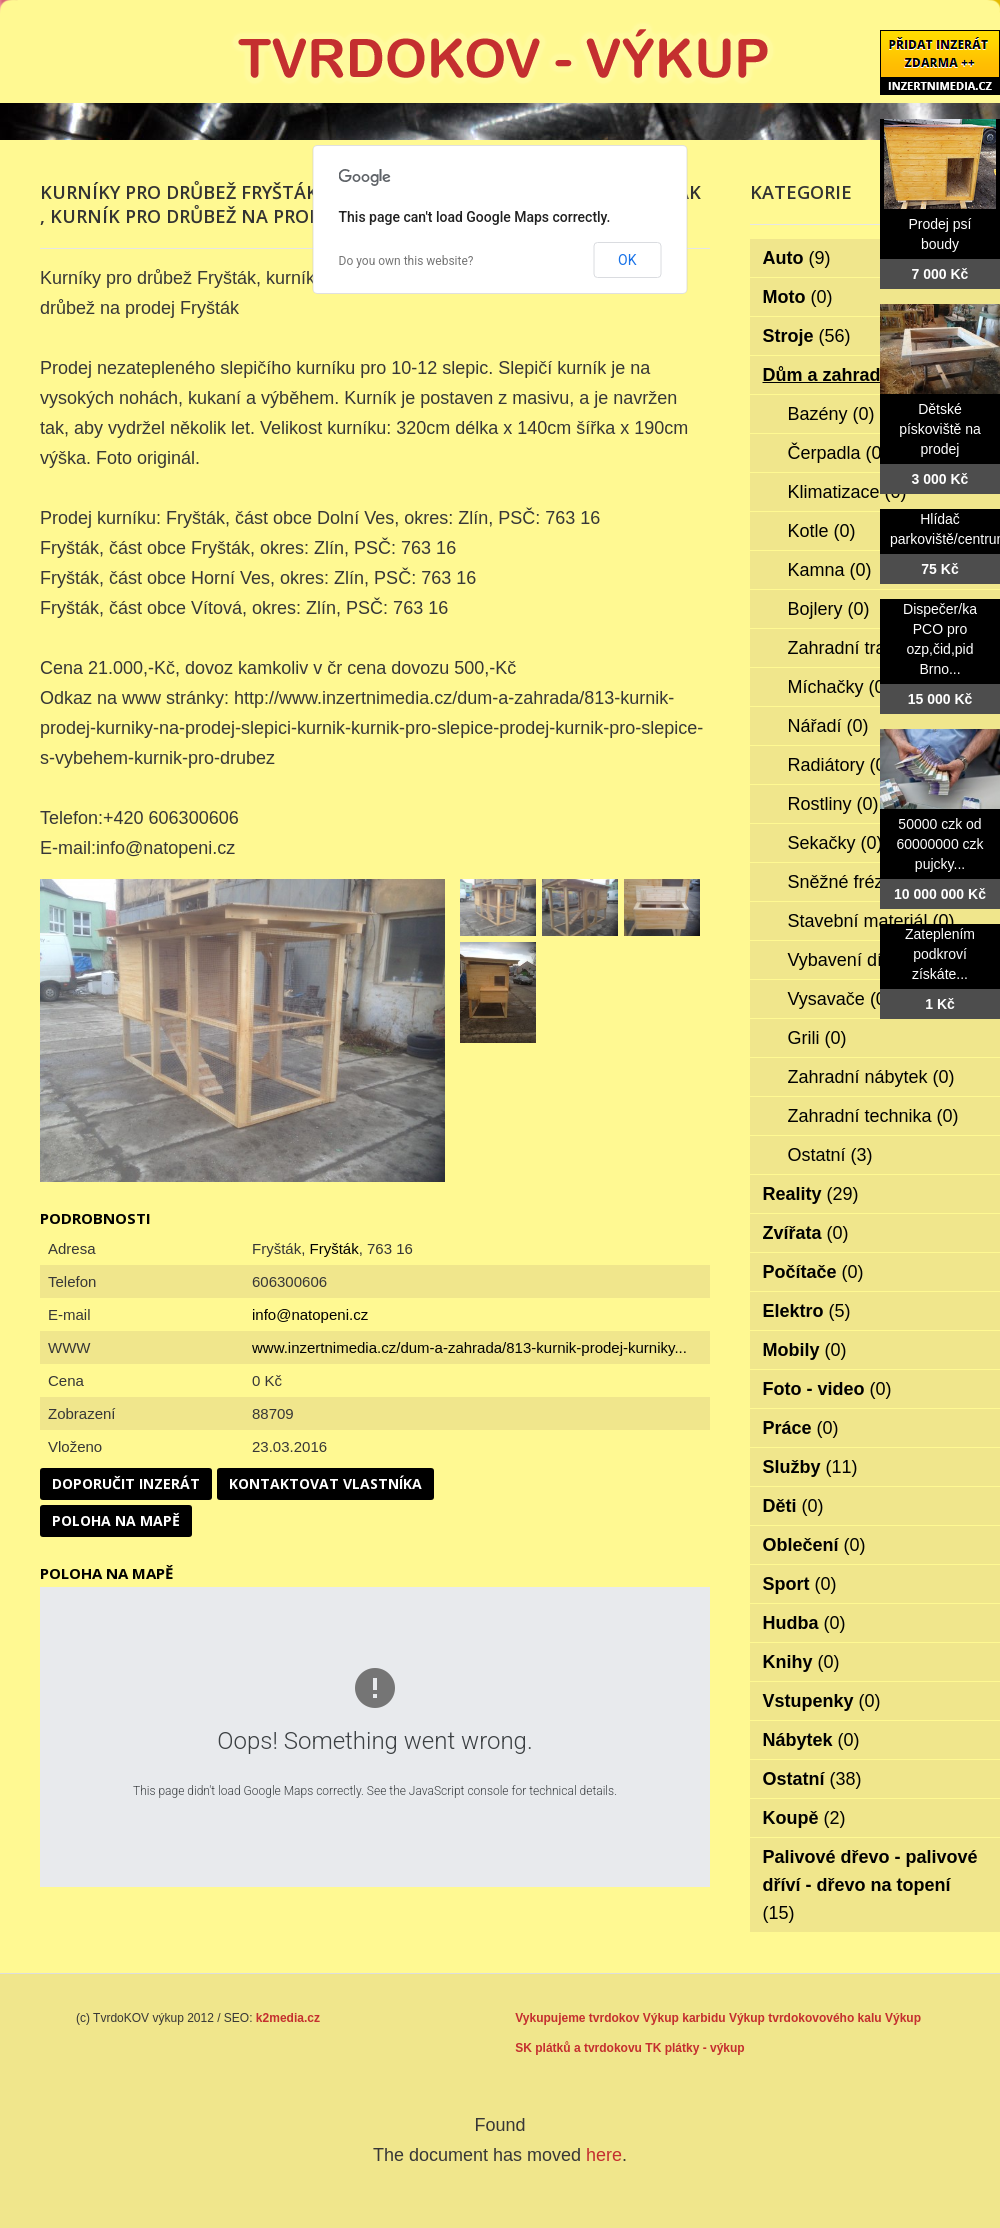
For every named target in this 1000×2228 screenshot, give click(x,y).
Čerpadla (838, 453)
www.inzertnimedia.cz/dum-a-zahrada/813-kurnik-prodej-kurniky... (469, 1347)
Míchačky (839, 687)
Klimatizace (847, 492)
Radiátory (840, 765)
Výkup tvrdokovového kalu (805, 2018)
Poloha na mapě (116, 1520)
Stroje (807, 336)
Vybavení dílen (860, 960)
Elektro (807, 1311)
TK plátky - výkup (694, 2048)
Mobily (805, 1350)
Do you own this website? (406, 261)
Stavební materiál (871, 921)
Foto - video (827, 1389)
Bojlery (829, 609)
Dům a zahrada (840, 375)
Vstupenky (822, 1701)
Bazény (831, 414)
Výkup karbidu (684, 2018)
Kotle (822, 531)
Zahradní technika (873, 1116)
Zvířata (806, 1233)
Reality (811, 1194)
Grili (817, 1038)
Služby (810, 1467)
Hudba (804, 1623)
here (604, 2155)
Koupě (804, 1818)
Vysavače (840, 999)
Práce (801, 1428)
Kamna (830, 570)
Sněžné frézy (854, 882)
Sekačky (835, 843)
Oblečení (814, 1545)
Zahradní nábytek (871, 1077)
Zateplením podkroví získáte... (940, 954)
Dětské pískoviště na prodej (940, 429)
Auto (797, 258)
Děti (793, 1506)
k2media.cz (288, 2018)
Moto (798, 297)
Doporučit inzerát (126, 1483)
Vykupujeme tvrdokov (577, 2018)
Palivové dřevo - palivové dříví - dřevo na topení (870, 1885)
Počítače (813, 1272)
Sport (800, 1584)
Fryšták (334, 1248)
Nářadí (828, 726)
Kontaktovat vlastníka (325, 1483)
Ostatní (830, 1155)
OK (627, 260)
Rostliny (833, 804)
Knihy (801, 1662)
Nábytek (811, 1740)
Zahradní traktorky (874, 648)
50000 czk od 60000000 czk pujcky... (939, 844)
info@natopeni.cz (310, 1314)
